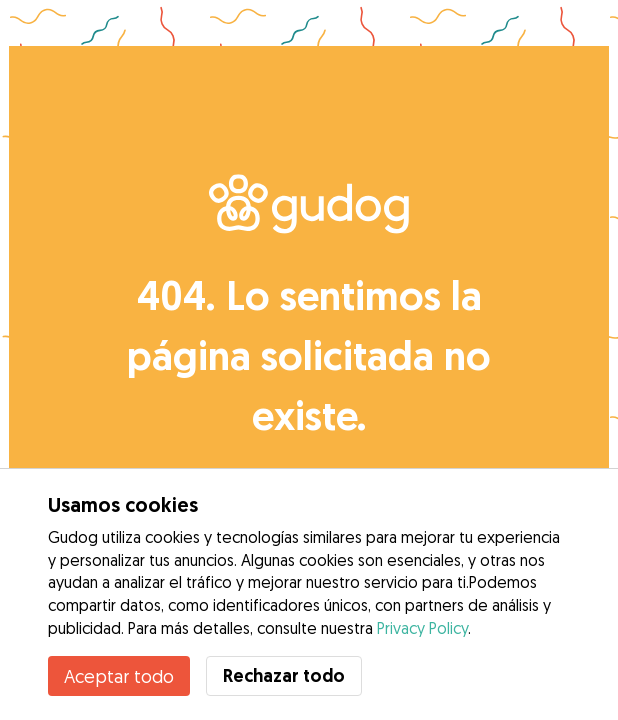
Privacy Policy (422, 628)
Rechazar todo (284, 675)
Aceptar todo (119, 676)
